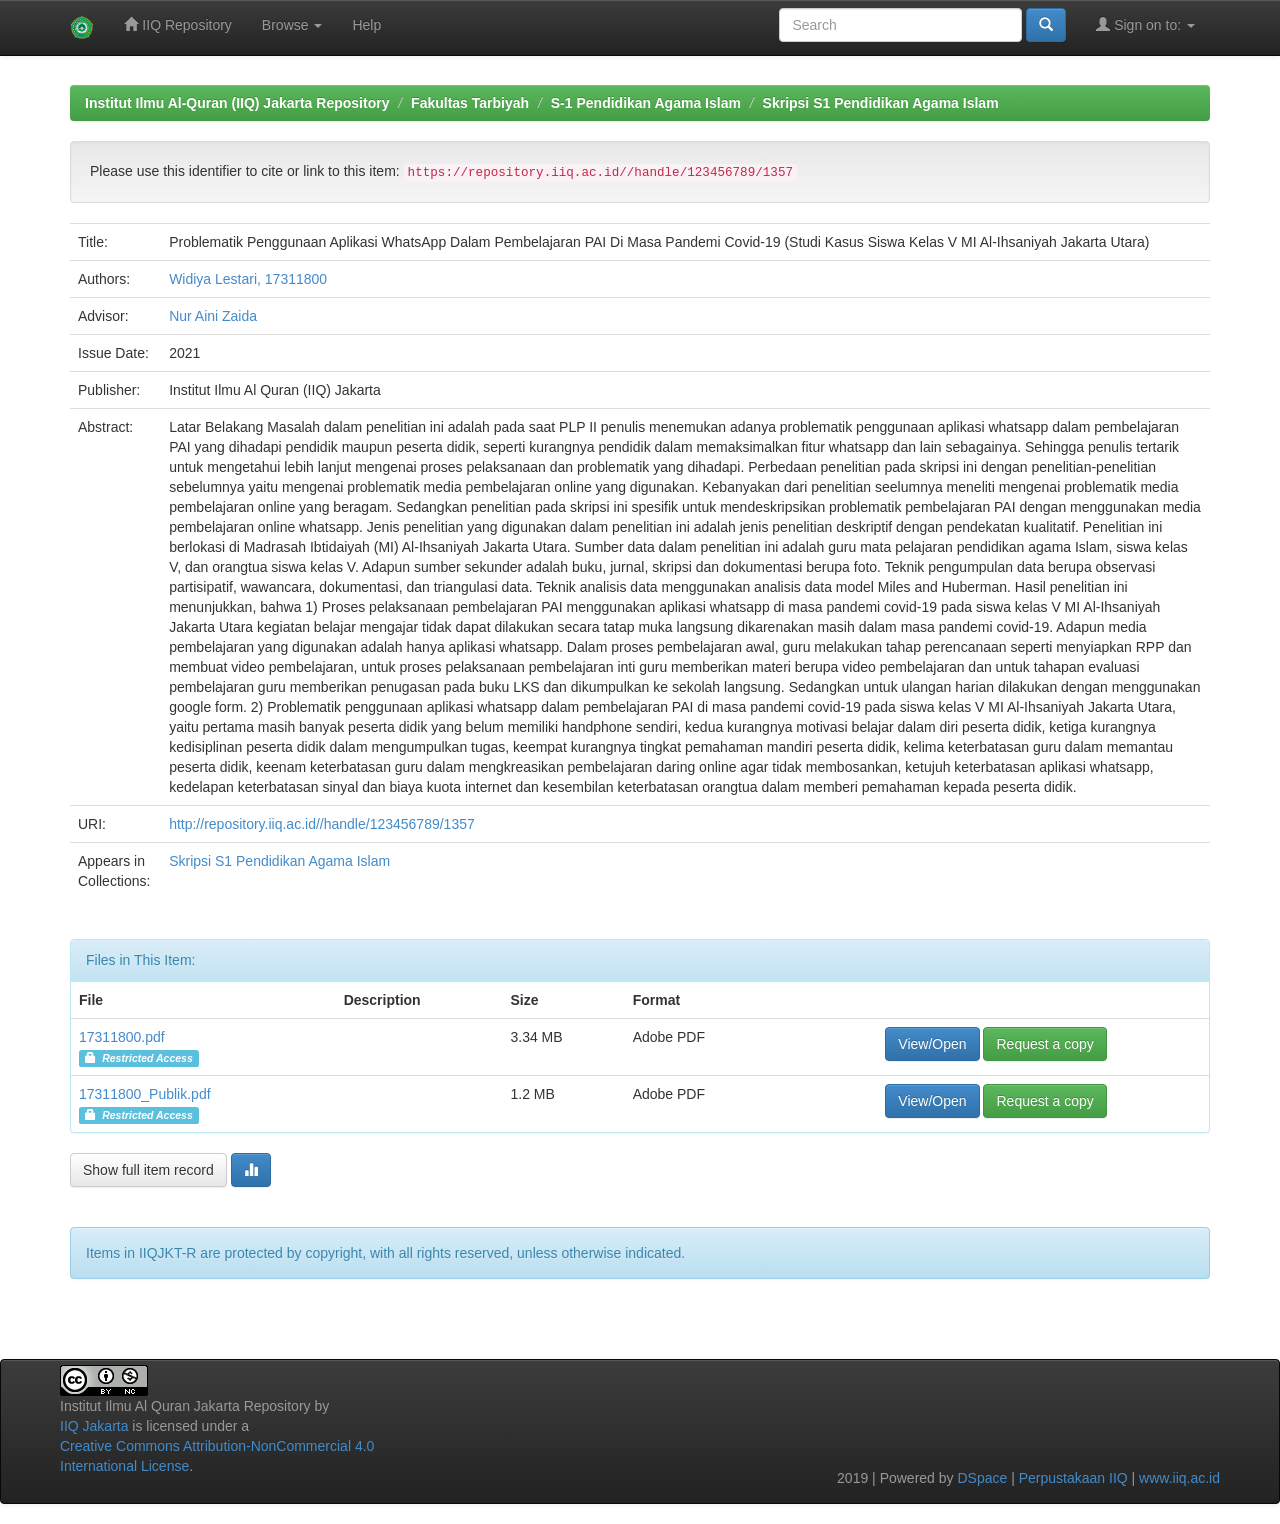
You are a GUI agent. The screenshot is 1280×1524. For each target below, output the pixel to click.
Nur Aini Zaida (213, 316)
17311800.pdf (122, 1037)
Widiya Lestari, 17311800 (248, 279)
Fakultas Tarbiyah (470, 103)
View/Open (932, 1044)
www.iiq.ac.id (1179, 1478)
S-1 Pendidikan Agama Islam (646, 103)
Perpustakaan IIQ (1073, 1478)
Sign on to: (1145, 24)
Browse (292, 25)
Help (366, 25)
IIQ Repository (177, 24)
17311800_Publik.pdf (145, 1094)
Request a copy (1044, 1044)
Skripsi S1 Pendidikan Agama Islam (881, 103)
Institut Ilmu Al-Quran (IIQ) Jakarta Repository (237, 103)
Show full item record (148, 1170)
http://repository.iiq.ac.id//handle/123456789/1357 (322, 824)
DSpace (982, 1478)
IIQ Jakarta (94, 1426)
